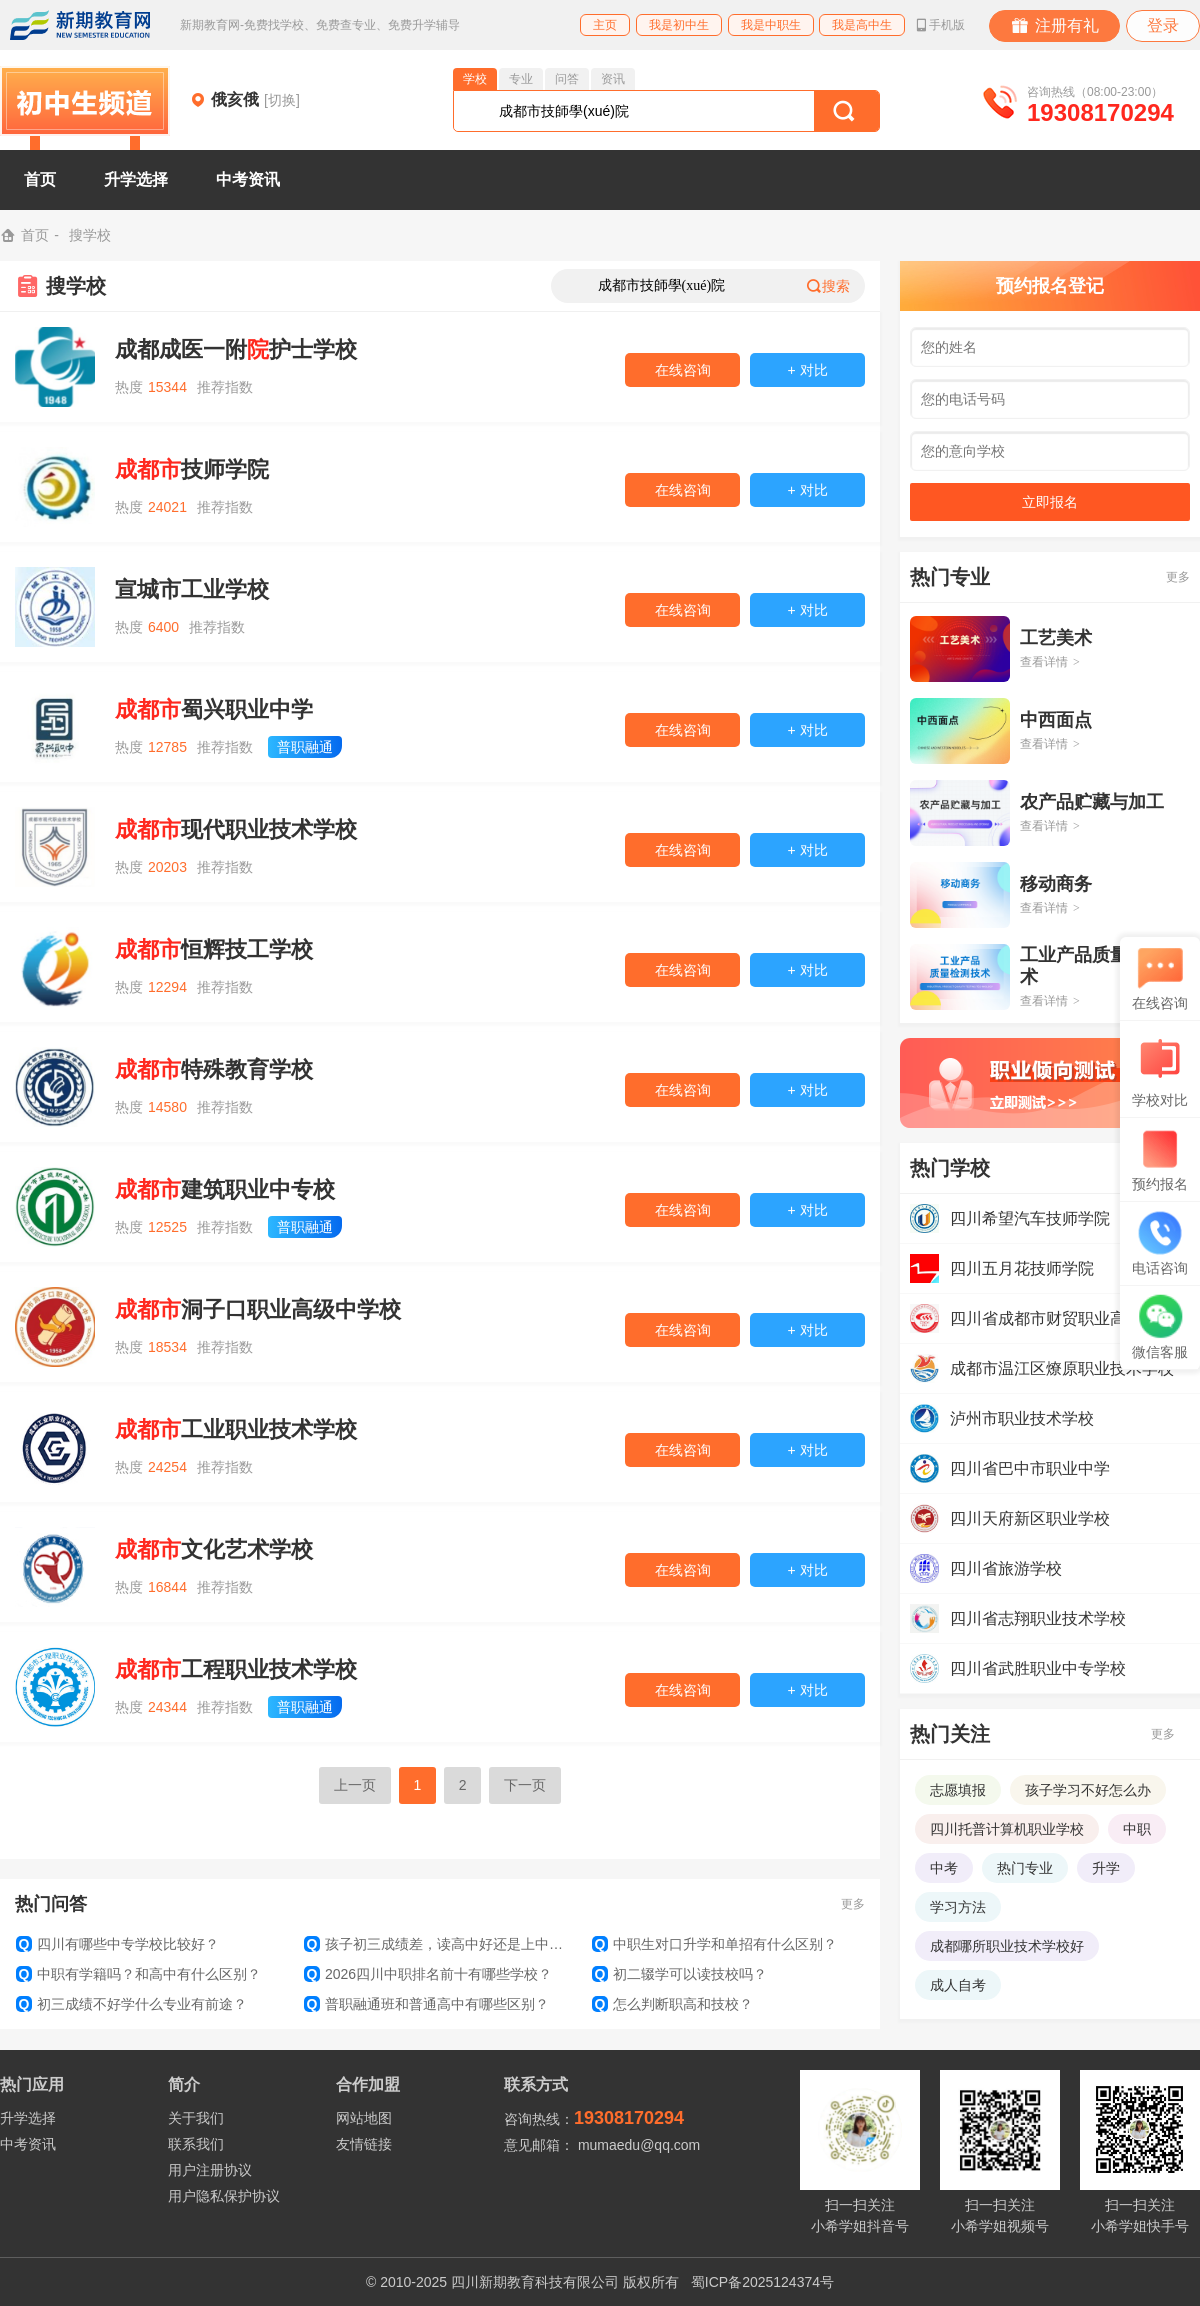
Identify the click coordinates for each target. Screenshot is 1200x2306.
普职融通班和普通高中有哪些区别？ (426, 2004)
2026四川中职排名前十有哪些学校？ (428, 1974)
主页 (605, 25)
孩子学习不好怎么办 (1088, 1790)
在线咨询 (683, 370)
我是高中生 (862, 25)
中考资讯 (248, 179)
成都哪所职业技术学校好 (1007, 1946)
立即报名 (1050, 502)
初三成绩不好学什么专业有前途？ (131, 2004)
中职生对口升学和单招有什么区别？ (714, 1944)
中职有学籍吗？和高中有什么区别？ (138, 1974)
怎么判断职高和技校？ (672, 2004)
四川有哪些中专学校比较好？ (117, 1944)
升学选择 (136, 179)
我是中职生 (771, 25)
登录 (1163, 25)
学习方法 (958, 1907)
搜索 (828, 286)
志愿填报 (958, 1790)
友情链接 (364, 2144)
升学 (1106, 1868)
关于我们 (196, 2118)
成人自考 (958, 1985)
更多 (853, 1904)
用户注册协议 (210, 2170)
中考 (944, 1868)
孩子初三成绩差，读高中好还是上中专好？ (440, 1944)
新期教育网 (80, 25)
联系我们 (196, 2144)
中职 (1137, 1829)
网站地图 (364, 2118)
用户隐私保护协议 (224, 2196)
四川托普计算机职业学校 (1007, 1829)
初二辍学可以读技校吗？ (679, 1974)
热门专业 (1025, 1868)
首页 (40, 179)
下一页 (525, 1785)
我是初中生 (679, 25)
